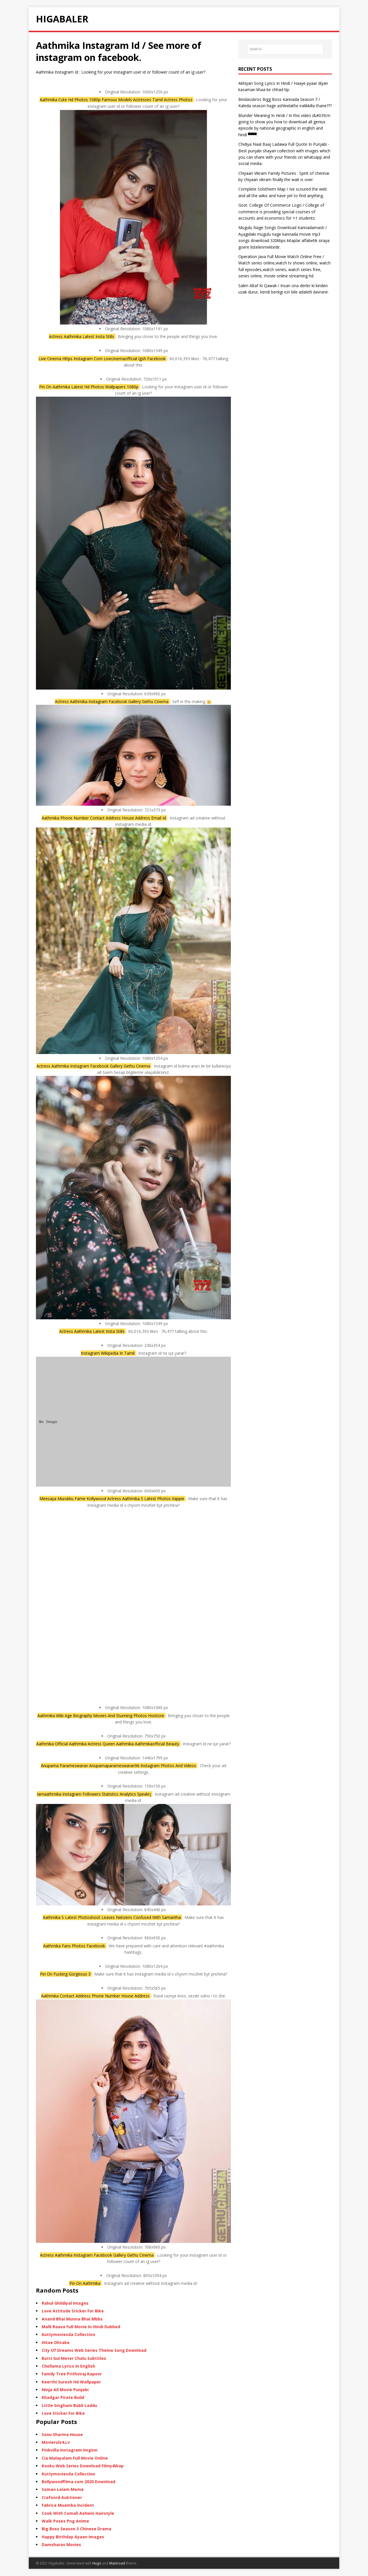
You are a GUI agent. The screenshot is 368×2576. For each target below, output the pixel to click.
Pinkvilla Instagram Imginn (69, 2450)
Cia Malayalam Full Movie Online (75, 2458)
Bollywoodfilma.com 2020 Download (78, 2481)
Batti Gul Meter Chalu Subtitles (74, 2358)
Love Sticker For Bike (63, 2413)
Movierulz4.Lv (56, 2442)
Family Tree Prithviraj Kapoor (72, 2374)
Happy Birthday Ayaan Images (73, 2536)
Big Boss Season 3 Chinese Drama (76, 2528)
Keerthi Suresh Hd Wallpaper (71, 2382)
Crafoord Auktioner (62, 2497)
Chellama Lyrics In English (68, 2366)
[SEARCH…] (285, 49)
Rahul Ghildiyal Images (65, 2303)
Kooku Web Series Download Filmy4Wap (83, 2465)
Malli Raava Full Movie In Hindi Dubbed (81, 2326)
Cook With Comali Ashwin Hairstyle (78, 2513)
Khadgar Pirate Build (63, 2397)
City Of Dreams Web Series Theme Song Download (94, 2350)
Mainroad (117, 2563)
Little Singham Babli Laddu (69, 2405)
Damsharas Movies (61, 2544)
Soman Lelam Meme (63, 2489)
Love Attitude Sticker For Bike (73, 2311)
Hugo (96, 2563)
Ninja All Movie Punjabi (65, 2389)
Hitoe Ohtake (56, 2342)
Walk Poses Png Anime (65, 2521)
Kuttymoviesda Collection (68, 2334)
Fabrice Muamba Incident (68, 2505)
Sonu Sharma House (62, 2434)
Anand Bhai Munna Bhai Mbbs (72, 2319)
